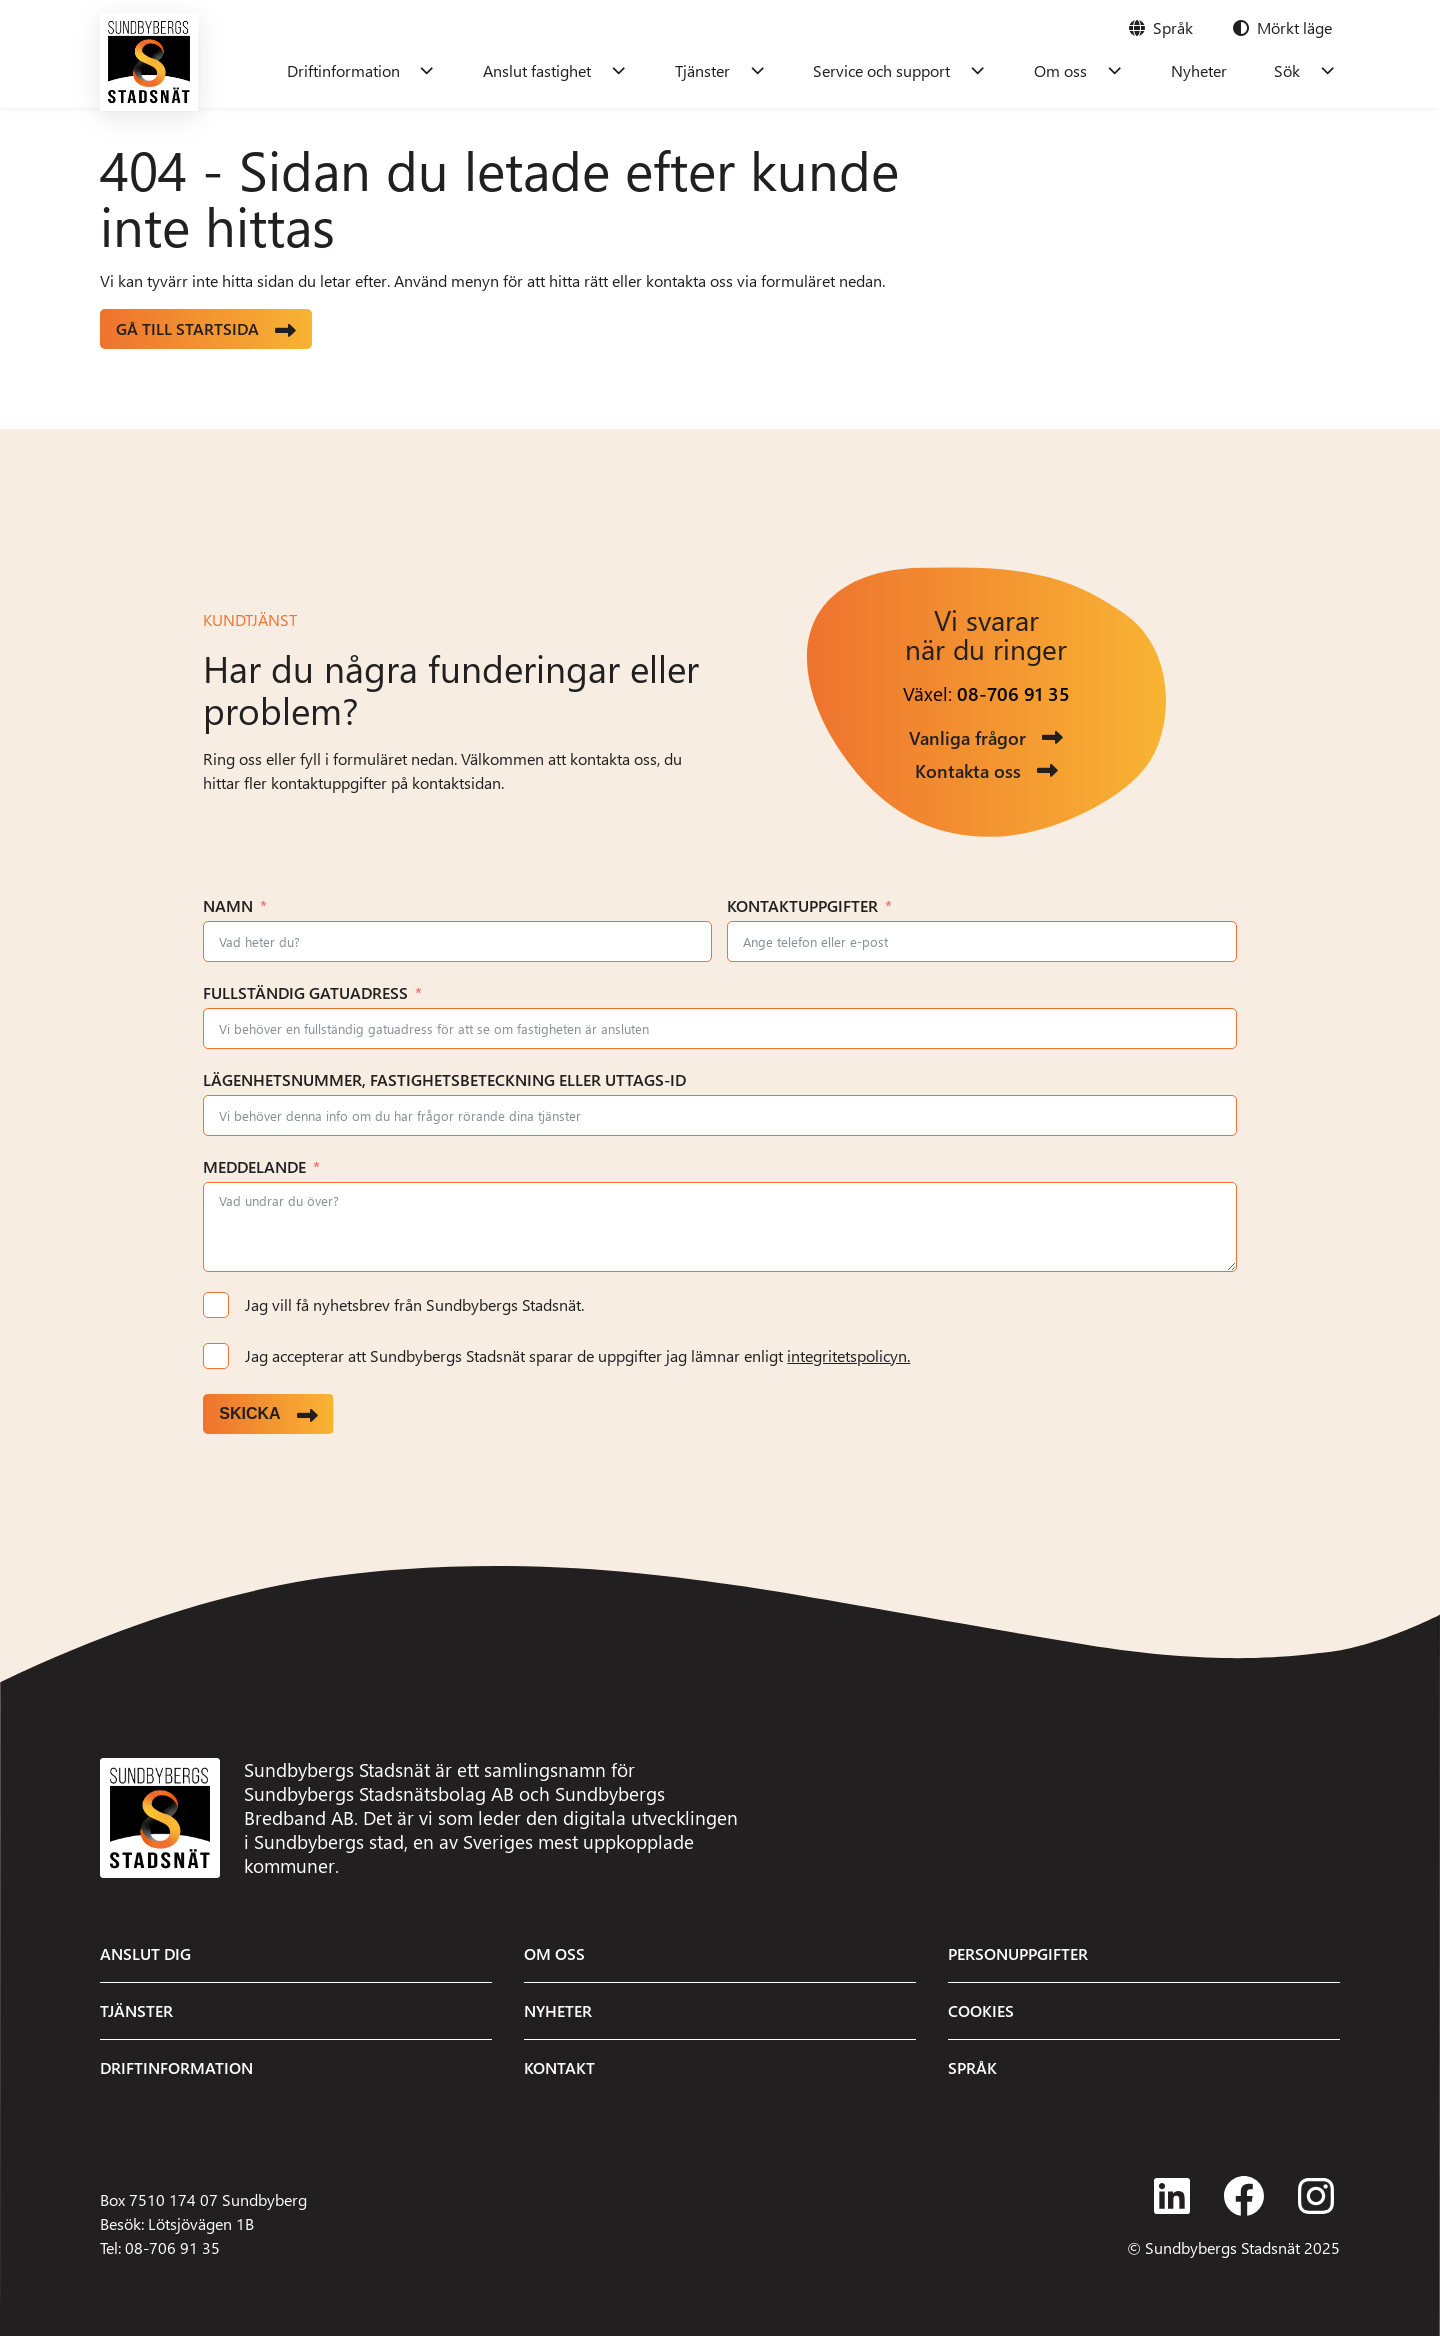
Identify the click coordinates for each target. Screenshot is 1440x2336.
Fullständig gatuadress (305, 992)
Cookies (981, 2010)
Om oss (1080, 70)
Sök (1291, 70)
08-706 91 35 (1013, 693)
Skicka (249, 1413)
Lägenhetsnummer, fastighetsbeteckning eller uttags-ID (444, 1079)
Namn (228, 905)
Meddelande (254, 1166)
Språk (972, 2067)
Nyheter (1210, 70)
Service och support (909, 70)
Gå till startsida (187, 328)
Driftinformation (394, 70)
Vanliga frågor (967, 737)
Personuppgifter (1018, 1953)
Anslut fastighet (581, 70)
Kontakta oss (968, 770)
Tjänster (737, 70)
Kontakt (559, 2067)
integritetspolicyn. (848, 1355)
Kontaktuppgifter (802, 905)
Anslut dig (145, 1953)
